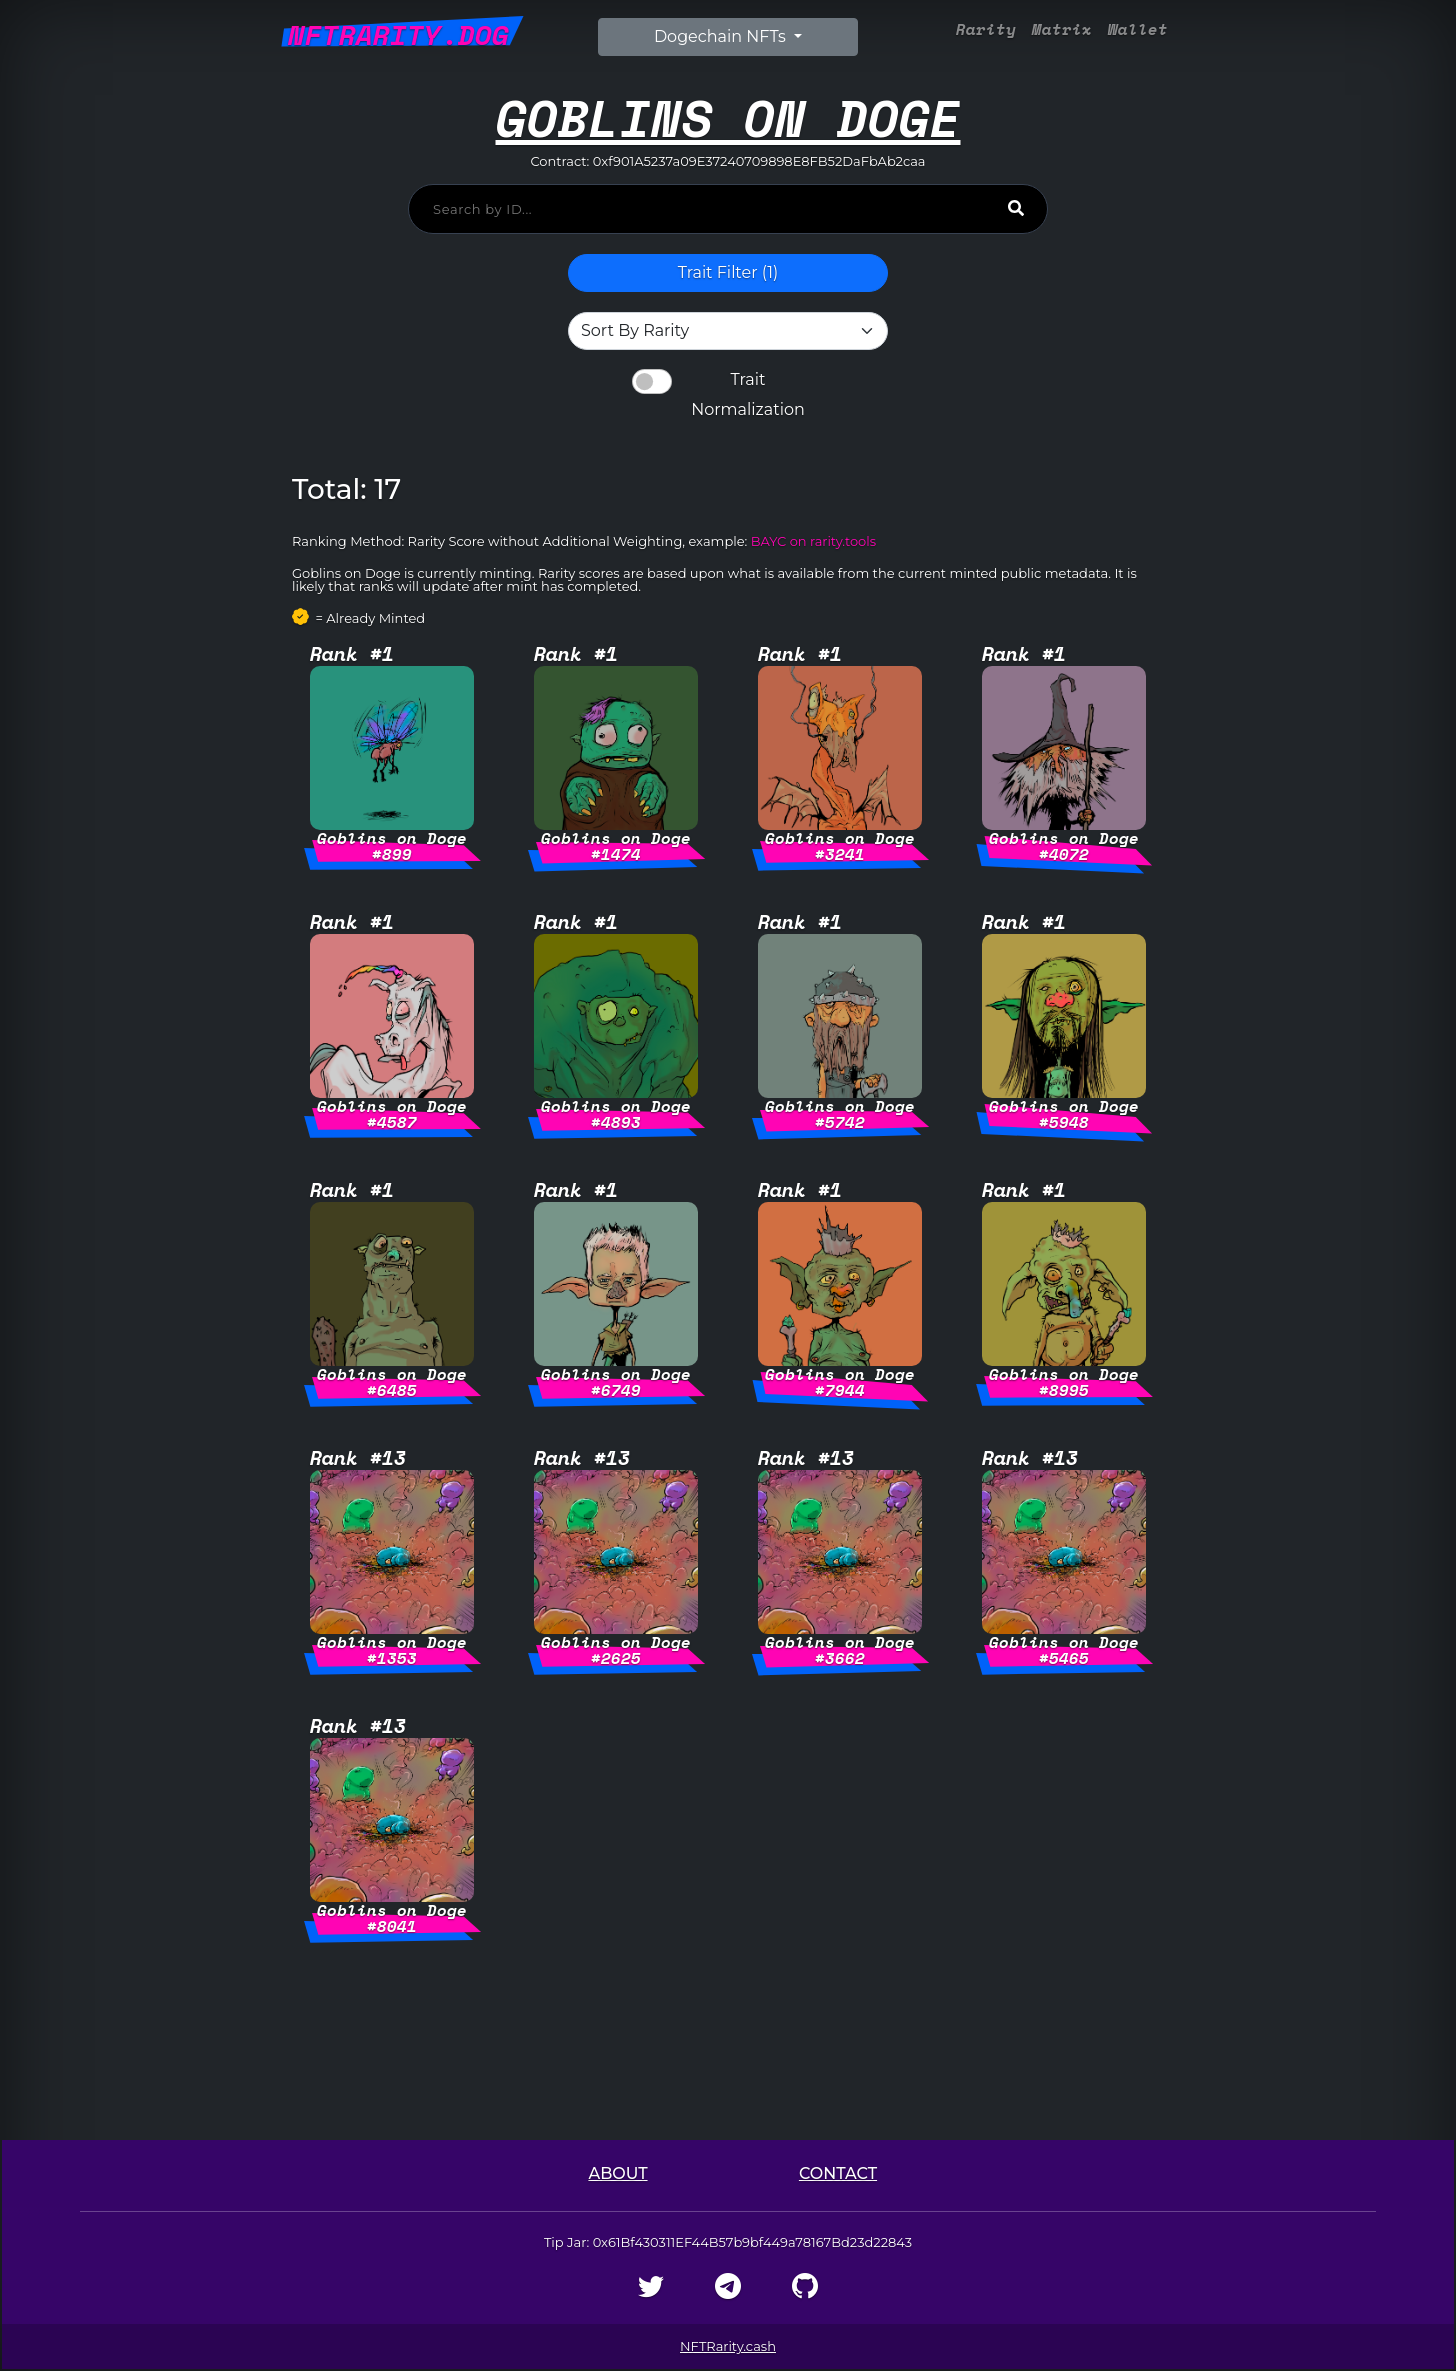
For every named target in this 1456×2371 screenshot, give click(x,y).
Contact (838, 2173)
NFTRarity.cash (728, 2346)
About (617, 2173)
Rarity (986, 29)
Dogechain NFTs (722, 36)
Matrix (1062, 29)
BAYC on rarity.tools (813, 541)
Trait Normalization (748, 394)
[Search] (1016, 208)
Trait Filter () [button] (728, 272)
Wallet (1138, 29)
